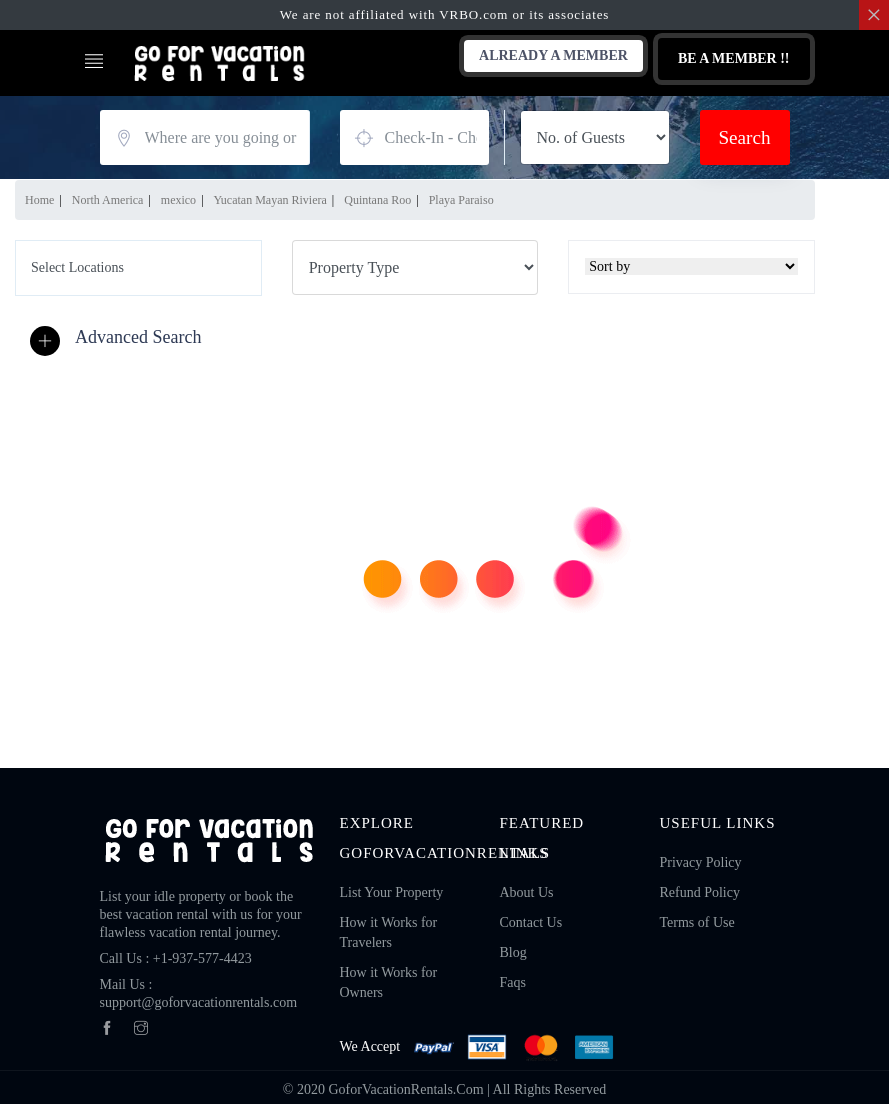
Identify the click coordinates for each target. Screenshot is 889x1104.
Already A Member (553, 55)
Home (39, 200)
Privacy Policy (700, 862)
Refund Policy (699, 892)
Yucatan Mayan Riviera (270, 200)
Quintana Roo (377, 200)
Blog (512, 952)
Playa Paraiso (461, 200)
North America (108, 200)
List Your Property (392, 892)
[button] (120, 338)
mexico (178, 200)
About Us (526, 892)
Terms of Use (696, 922)
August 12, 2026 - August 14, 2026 (414, 137)
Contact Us (530, 922)
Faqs (512, 982)
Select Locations (77, 267)
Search (744, 137)
